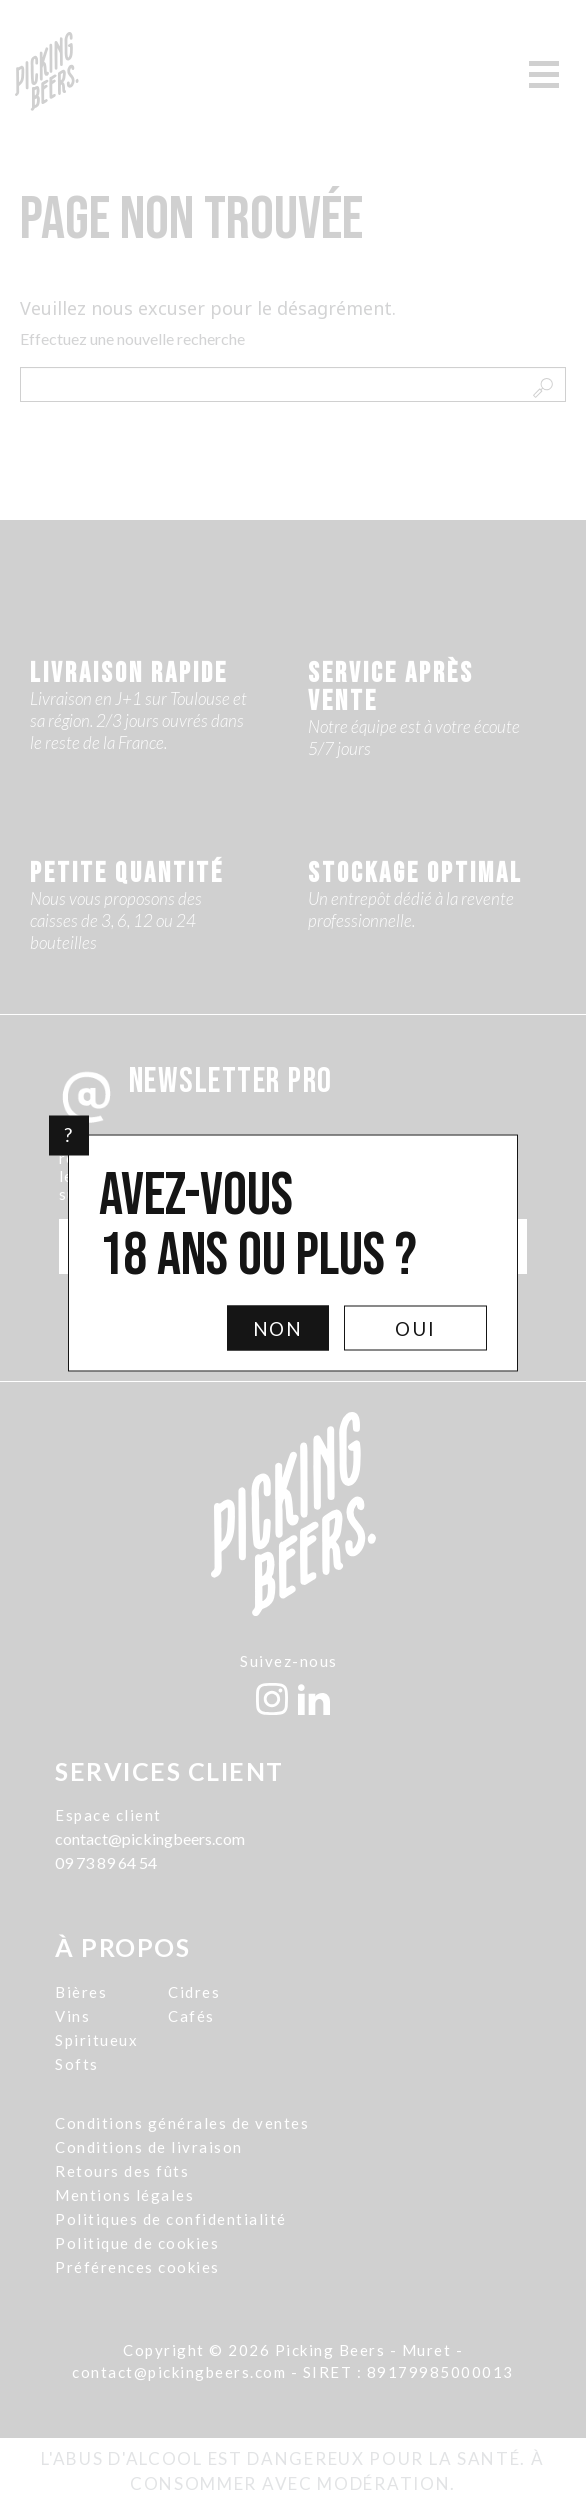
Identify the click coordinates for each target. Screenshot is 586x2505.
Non (278, 1327)
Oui (415, 1327)
